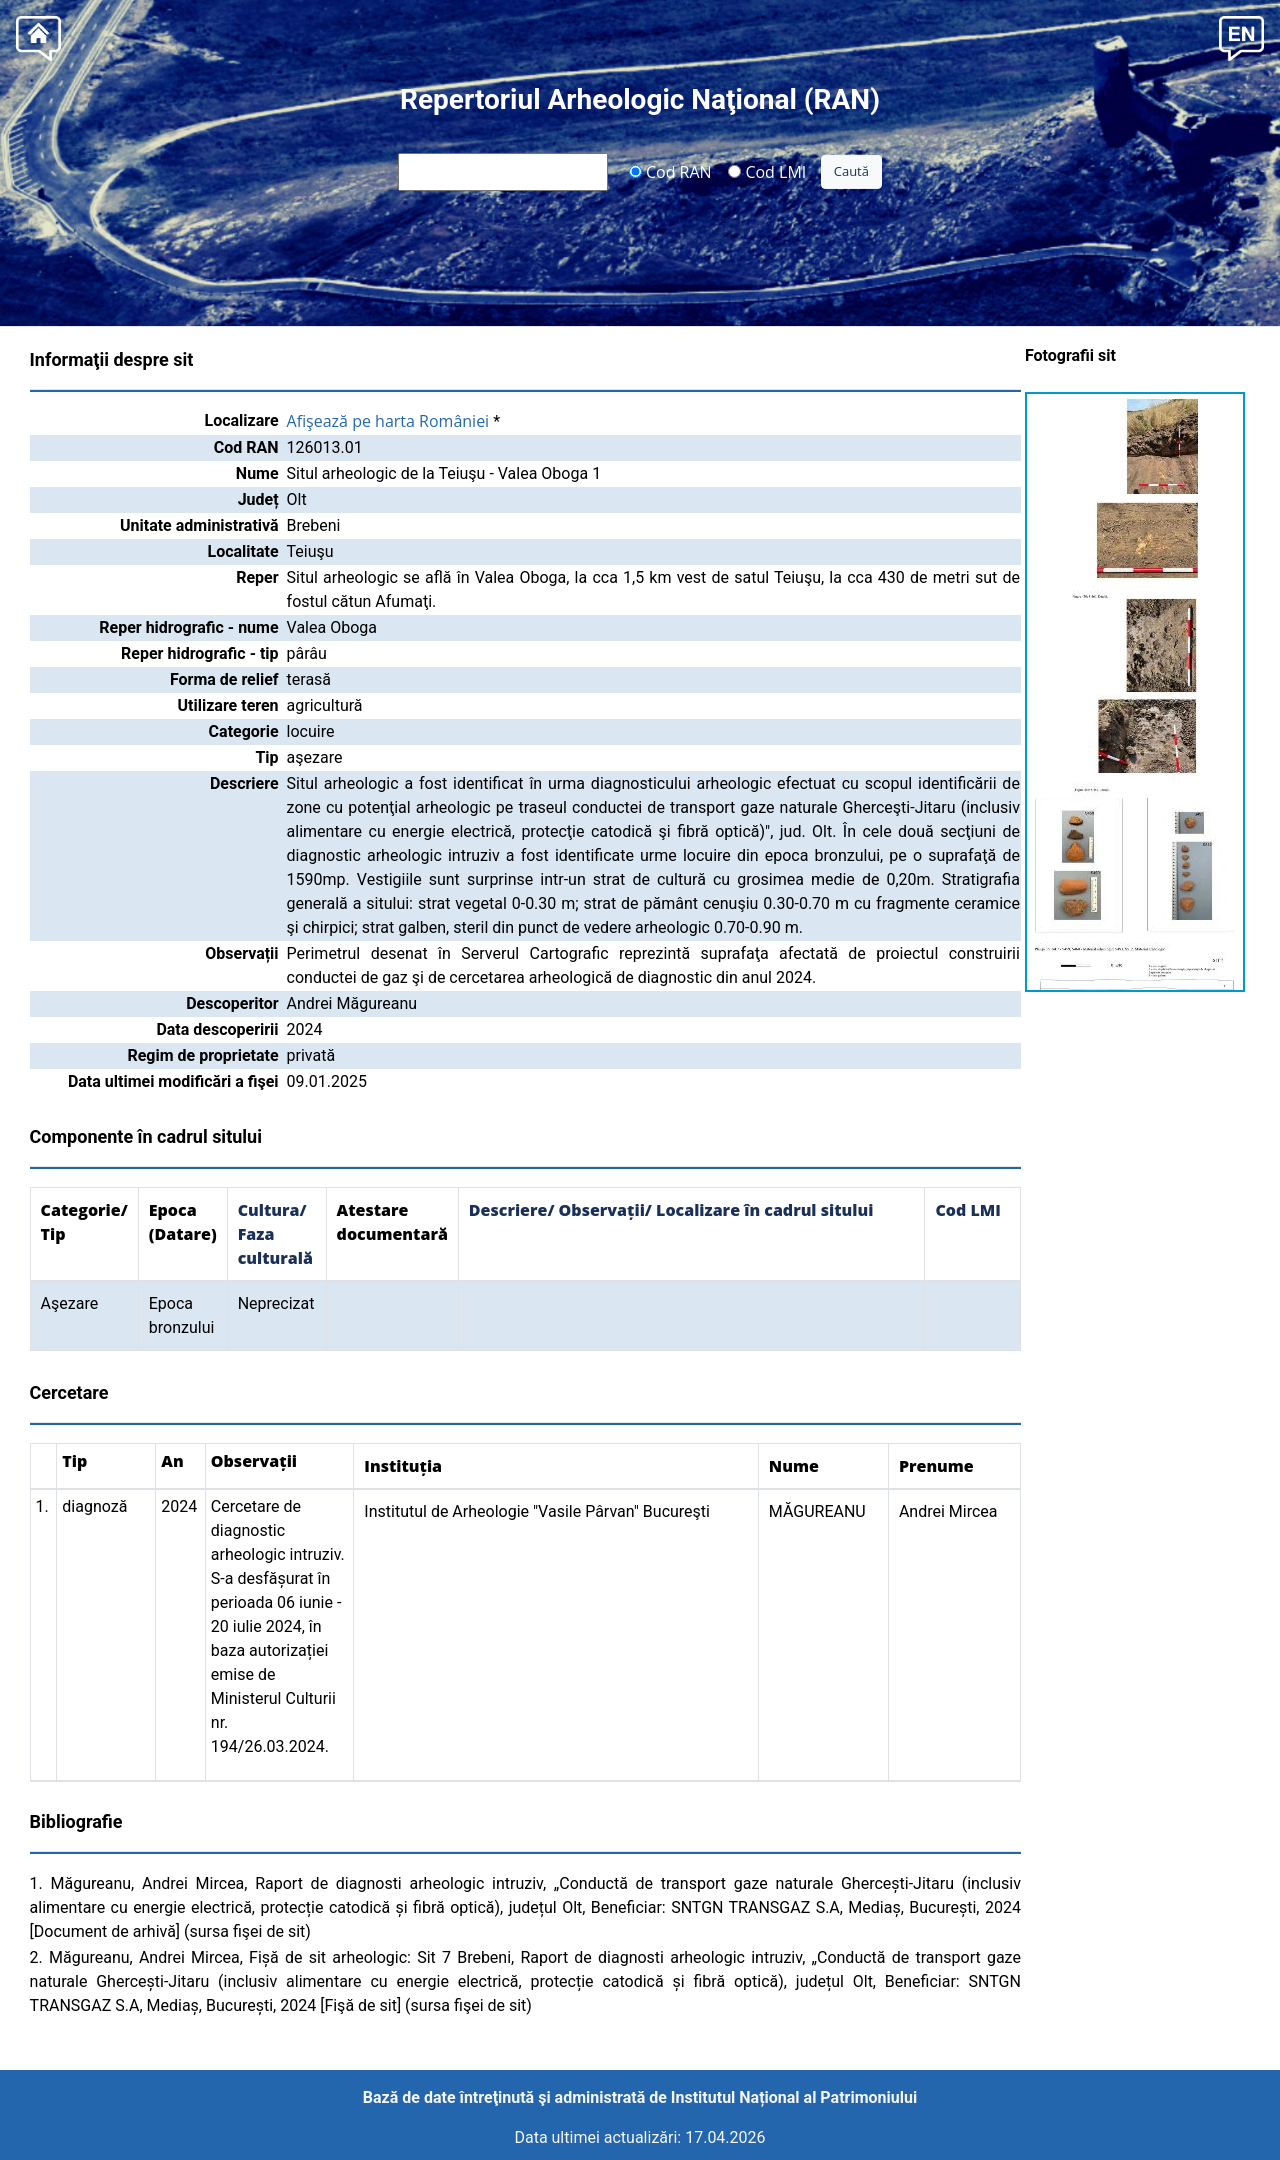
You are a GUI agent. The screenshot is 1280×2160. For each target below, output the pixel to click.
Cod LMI (767, 171)
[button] (1241, 36)
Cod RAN (670, 171)
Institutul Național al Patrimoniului (794, 2097)
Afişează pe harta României (388, 421)
